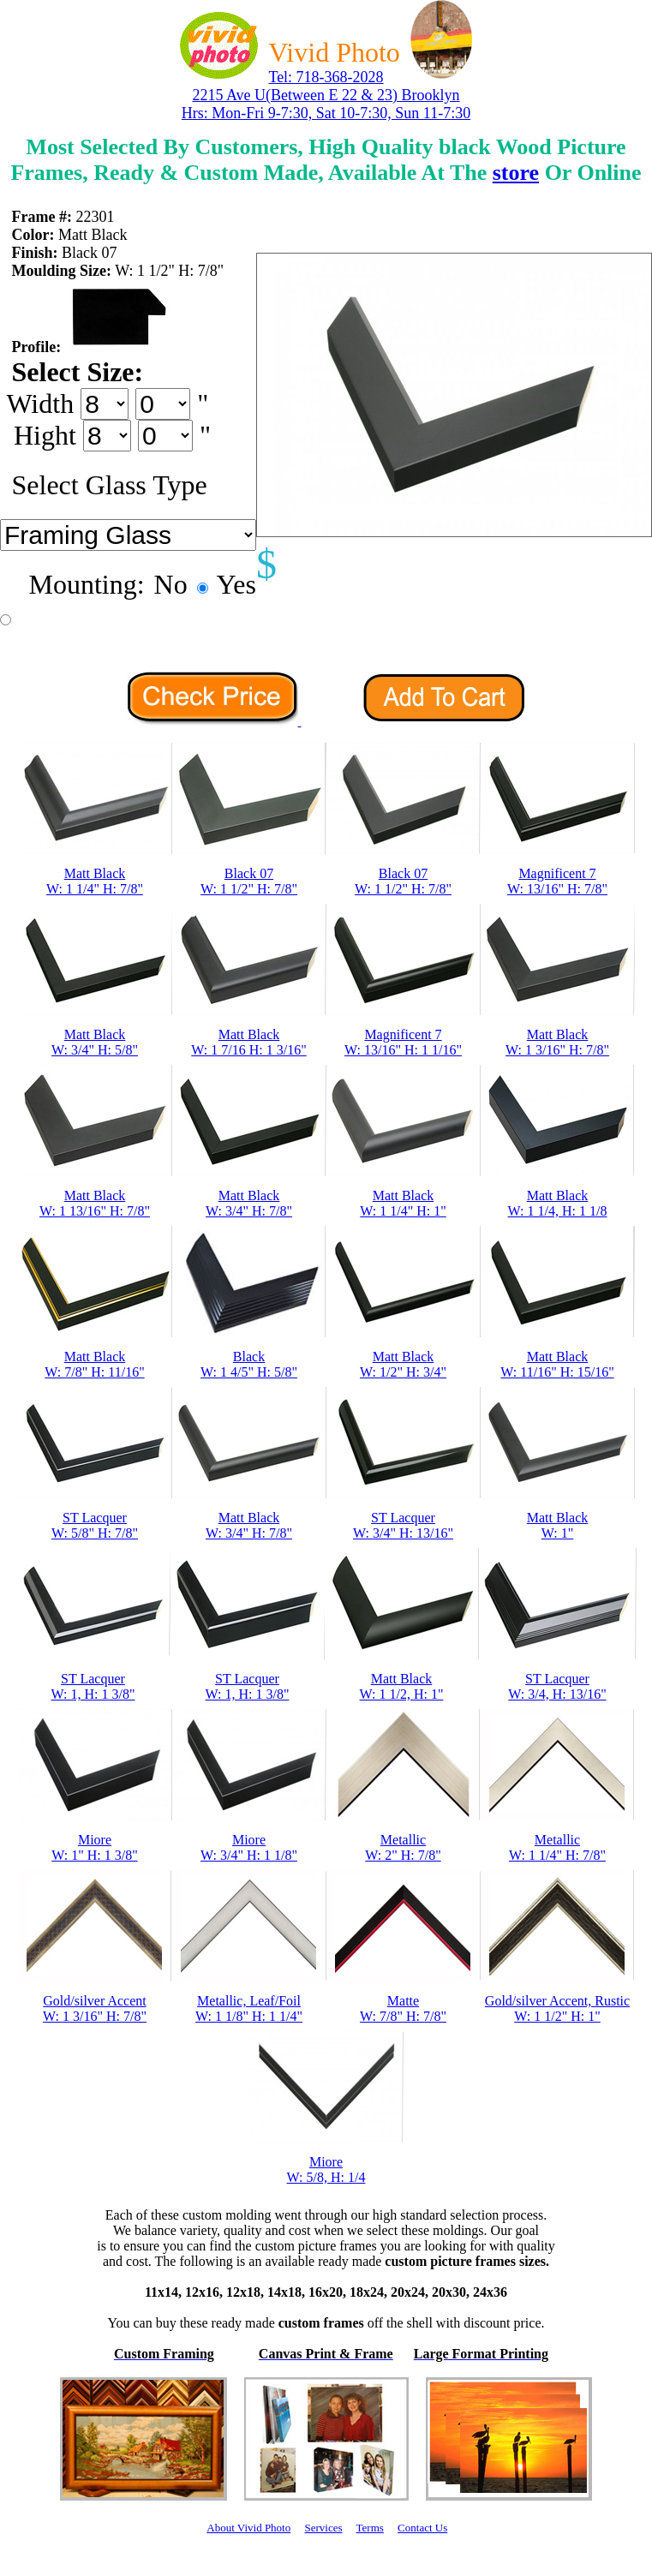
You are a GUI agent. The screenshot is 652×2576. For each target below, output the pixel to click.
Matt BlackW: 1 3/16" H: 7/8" (557, 1042)
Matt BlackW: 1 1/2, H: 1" (402, 1686)
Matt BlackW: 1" (558, 1525)
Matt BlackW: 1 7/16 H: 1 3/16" (248, 1042)
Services (323, 2527)
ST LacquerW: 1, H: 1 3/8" (93, 1686)
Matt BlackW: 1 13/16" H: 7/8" (94, 1203)
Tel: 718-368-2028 (325, 77)
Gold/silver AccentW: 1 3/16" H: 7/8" (95, 2008)
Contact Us (422, 2527)
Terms (370, 2527)
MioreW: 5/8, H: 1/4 (326, 2170)
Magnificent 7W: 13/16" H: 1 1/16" (403, 1042)
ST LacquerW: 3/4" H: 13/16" (403, 1525)
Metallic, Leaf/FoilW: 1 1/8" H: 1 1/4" (248, 2008)
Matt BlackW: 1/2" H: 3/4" (403, 1364)
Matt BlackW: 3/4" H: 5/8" (94, 1042)
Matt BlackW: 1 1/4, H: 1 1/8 (557, 1203)
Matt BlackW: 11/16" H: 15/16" (556, 1364)
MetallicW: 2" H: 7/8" (402, 1847)
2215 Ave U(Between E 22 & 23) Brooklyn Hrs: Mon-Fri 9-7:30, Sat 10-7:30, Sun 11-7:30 (326, 104)
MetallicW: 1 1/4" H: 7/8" (557, 1847)
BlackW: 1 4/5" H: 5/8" (248, 1364)
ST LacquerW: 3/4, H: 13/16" (557, 1686)
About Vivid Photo (248, 2527)
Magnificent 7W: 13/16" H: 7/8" (557, 881)
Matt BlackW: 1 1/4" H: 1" (403, 1203)
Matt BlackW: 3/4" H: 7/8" (249, 1203)
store (516, 172)
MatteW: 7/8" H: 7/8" (403, 2008)
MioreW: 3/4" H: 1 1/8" (248, 1847)
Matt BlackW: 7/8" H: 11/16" (94, 1364)
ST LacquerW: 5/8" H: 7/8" (94, 1525)
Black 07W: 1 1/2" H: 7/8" (248, 881)
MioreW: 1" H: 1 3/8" (94, 1847)
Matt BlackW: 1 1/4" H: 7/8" (94, 881)
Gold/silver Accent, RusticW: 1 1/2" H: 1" (557, 2008)
